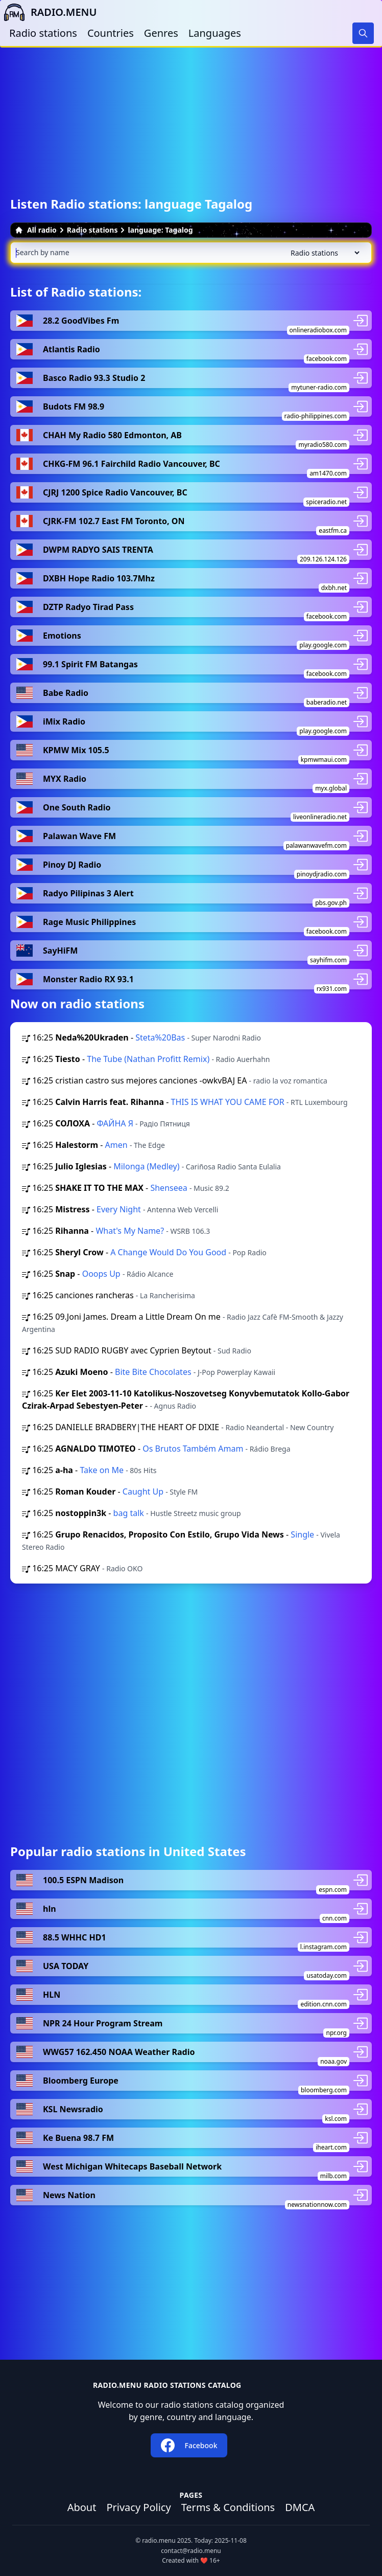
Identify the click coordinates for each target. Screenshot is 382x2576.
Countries (110, 33)
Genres (161, 33)
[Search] (363, 33)
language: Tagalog (160, 230)
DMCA (300, 2507)
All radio (36, 230)
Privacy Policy (138, 2507)
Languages (214, 33)
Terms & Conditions (228, 2507)
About (82, 2507)
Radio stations (43, 33)
